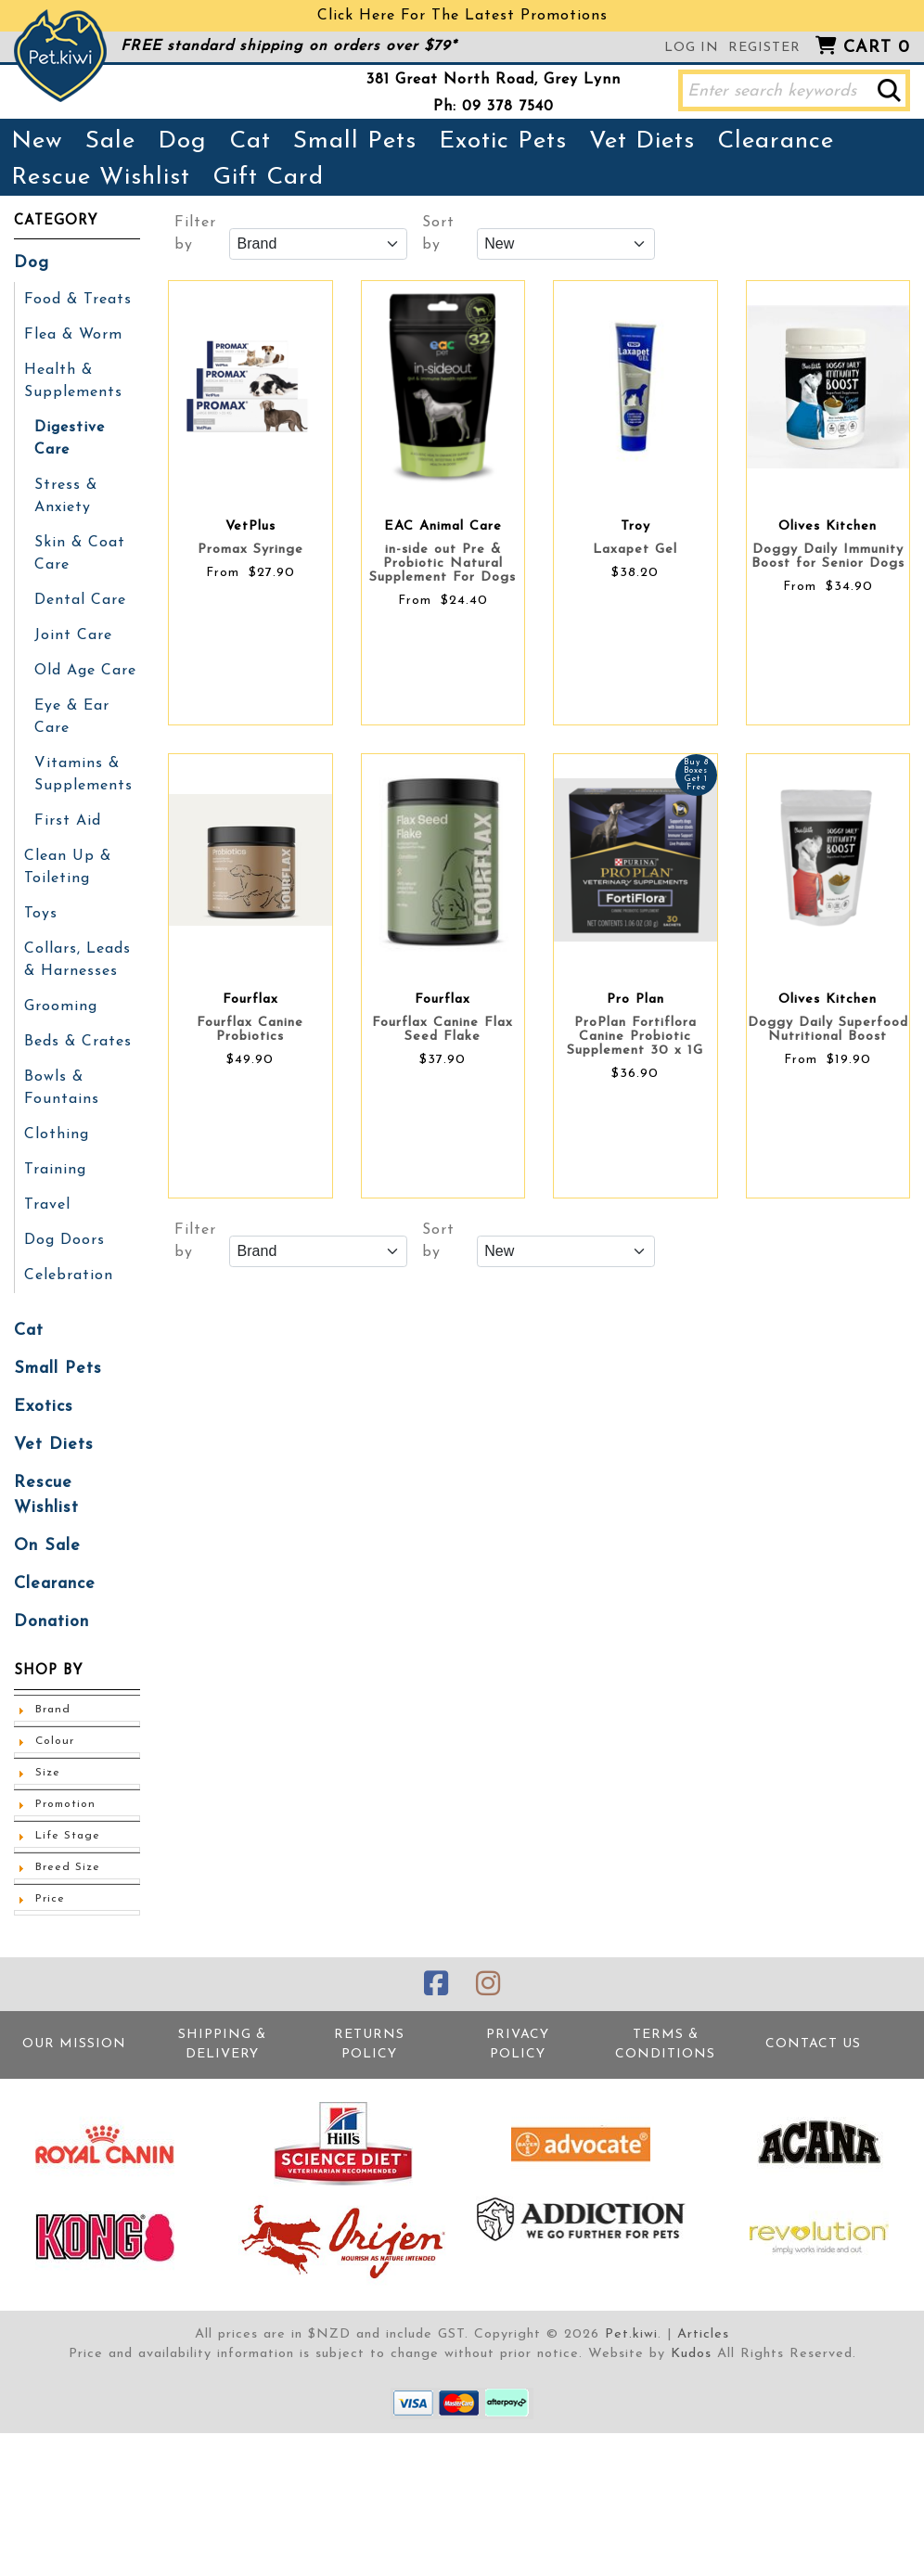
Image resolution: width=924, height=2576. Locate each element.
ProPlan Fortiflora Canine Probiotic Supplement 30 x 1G (635, 1036)
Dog (182, 141)
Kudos (691, 2354)
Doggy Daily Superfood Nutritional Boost (828, 1030)
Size (47, 1772)
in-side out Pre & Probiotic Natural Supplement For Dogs (442, 563)
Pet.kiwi (631, 2334)
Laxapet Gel (635, 550)
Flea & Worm (73, 334)
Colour (54, 1741)
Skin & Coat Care (79, 553)
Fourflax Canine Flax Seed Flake (442, 1030)
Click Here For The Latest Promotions (462, 15)
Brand (53, 1709)
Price (50, 1898)
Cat (250, 141)
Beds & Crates (78, 1041)
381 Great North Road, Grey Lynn (493, 79)
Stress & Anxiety (65, 496)
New (37, 141)
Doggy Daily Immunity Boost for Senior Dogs (828, 556)
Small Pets (355, 141)
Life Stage (67, 1835)
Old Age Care (85, 670)
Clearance (775, 141)
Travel (47, 1205)
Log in (691, 48)
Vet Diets (642, 141)
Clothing (56, 1134)
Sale (110, 141)
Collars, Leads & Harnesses (77, 960)
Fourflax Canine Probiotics (250, 1030)
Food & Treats (78, 299)
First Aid (67, 821)
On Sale (47, 1546)
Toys (41, 913)
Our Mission (74, 2044)
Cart (876, 48)
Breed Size (67, 1867)
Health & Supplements (73, 381)
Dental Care (80, 600)
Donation (51, 1622)
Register (764, 48)
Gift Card (268, 177)
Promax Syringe (250, 550)
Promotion (65, 1804)
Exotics (43, 1407)
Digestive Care (69, 438)
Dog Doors (64, 1240)
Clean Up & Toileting (67, 867)
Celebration (68, 1275)
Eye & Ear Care (71, 717)
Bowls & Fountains (61, 1088)
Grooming (60, 1006)
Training (55, 1169)
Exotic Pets (503, 141)
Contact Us (813, 2044)
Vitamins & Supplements (83, 774)
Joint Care (73, 635)
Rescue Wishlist (100, 177)
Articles (703, 2334)
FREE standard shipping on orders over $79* (288, 46)
